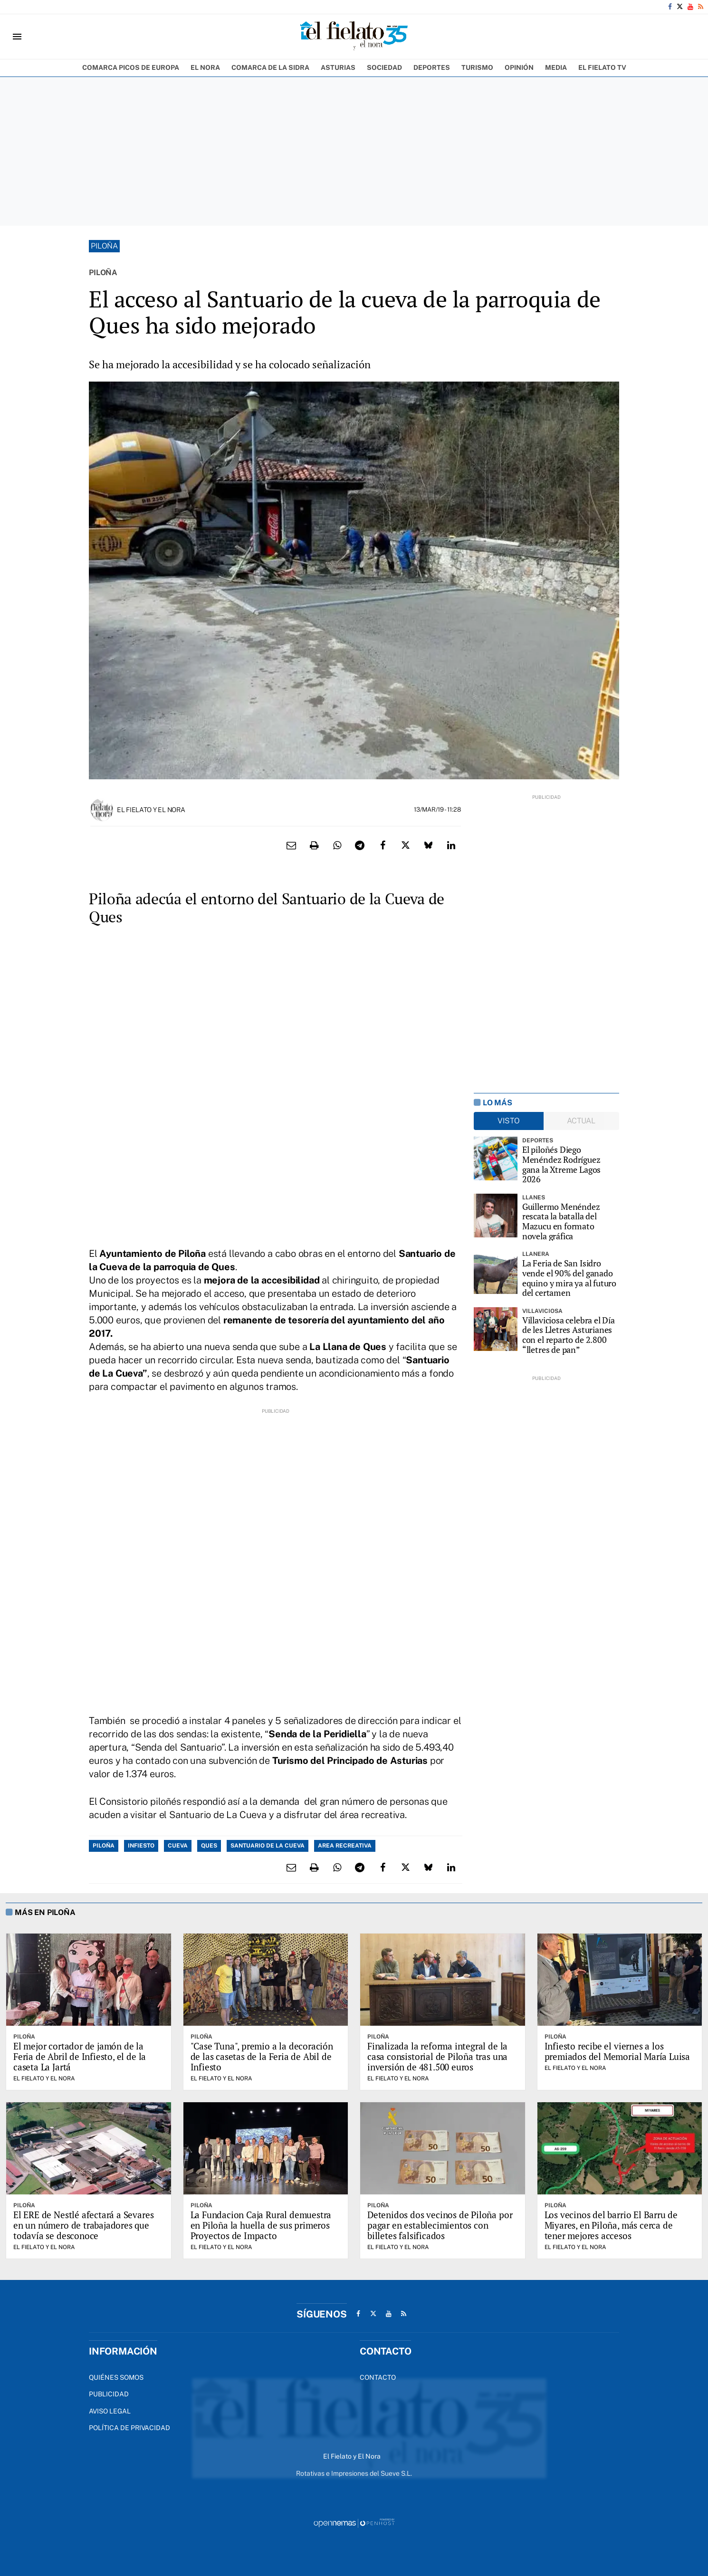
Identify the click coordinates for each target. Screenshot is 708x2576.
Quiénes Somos (116, 2377)
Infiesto (141, 1845)
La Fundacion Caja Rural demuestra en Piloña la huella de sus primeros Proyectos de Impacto (261, 2225)
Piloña (104, 245)
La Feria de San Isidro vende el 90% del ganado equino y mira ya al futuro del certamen (569, 1278)
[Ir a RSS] (700, 6)
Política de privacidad (129, 2428)
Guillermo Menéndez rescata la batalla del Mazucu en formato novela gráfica (561, 1221)
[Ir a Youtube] (690, 6)
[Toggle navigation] (17, 36)
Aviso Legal (110, 2411)
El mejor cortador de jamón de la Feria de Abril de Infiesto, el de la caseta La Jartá (79, 2056)
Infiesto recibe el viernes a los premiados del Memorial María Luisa (617, 2051)
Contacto (378, 2377)
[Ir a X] (680, 6)
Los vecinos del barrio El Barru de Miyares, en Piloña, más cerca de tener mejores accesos (611, 2225)
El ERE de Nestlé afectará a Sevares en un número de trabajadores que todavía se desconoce (83, 2225)
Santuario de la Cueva (267, 1845)
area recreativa (345, 1845)
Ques (209, 1845)
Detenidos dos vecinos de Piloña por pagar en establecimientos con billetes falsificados (439, 2225)
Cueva (178, 1845)
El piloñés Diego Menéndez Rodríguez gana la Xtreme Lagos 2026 (561, 1164)
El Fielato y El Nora (151, 810)
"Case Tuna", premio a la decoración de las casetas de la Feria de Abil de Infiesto (262, 2056)
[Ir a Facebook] (670, 6)
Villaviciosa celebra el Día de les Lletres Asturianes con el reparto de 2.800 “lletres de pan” (568, 1335)
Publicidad (109, 2394)
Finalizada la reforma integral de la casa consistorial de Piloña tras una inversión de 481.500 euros (437, 2056)
